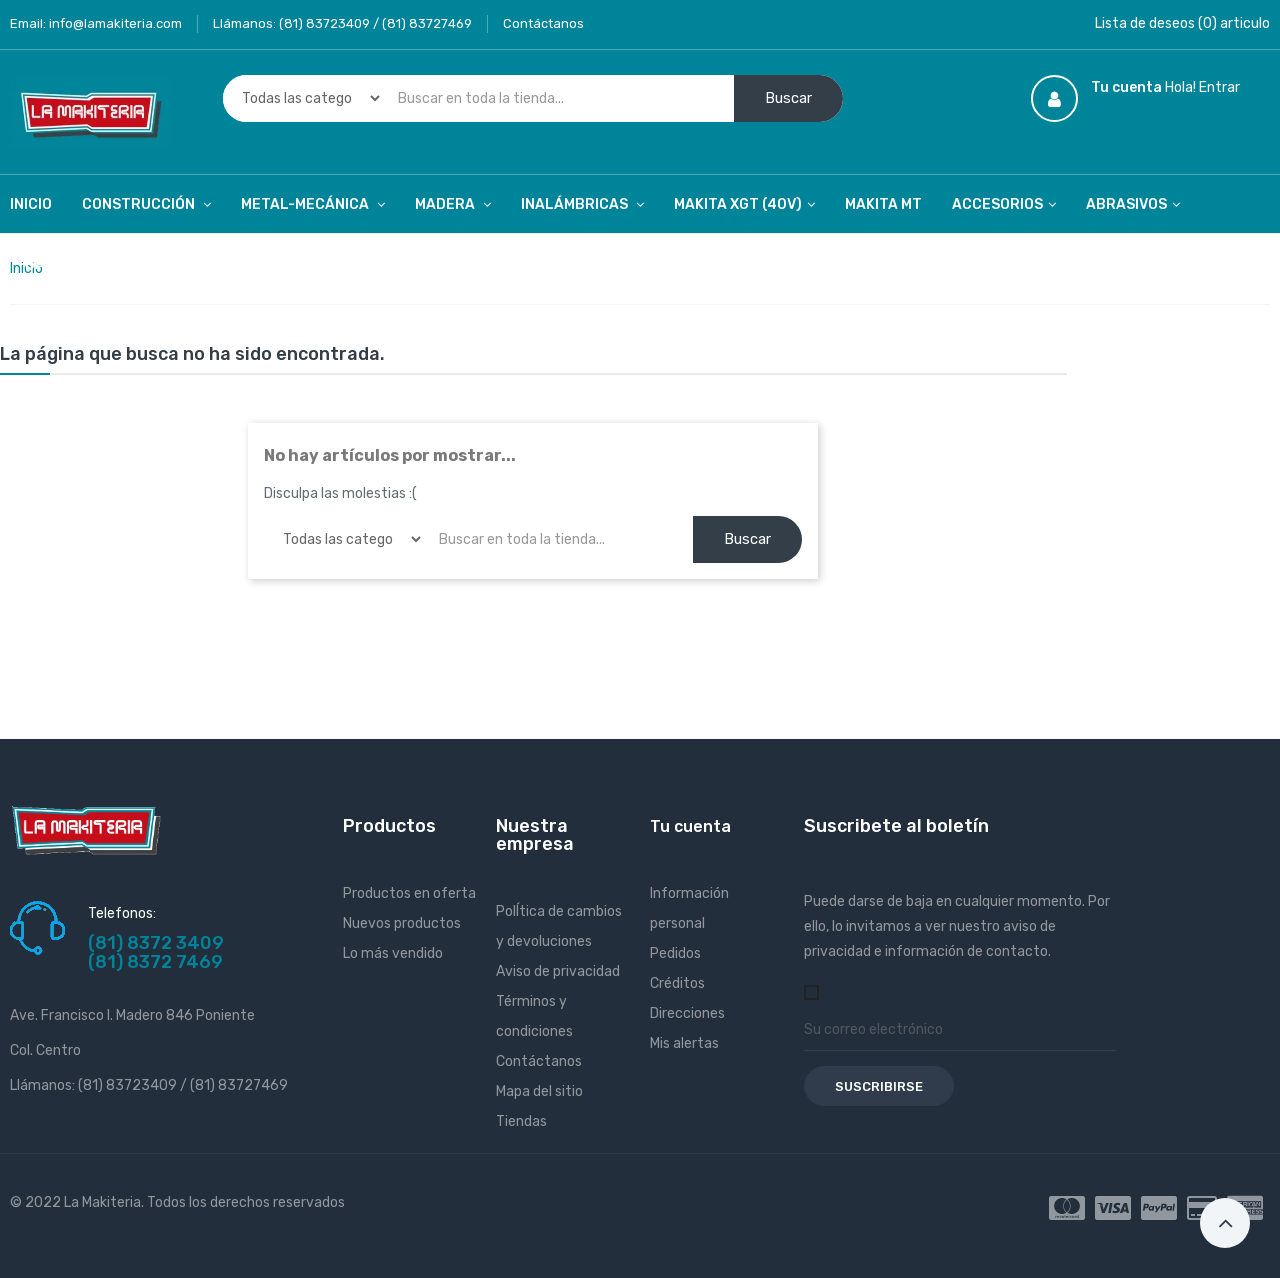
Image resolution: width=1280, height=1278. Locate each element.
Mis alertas (684, 1043)
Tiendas (521, 1121)
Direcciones (687, 1013)
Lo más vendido (393, 953)
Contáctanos (543, 23)
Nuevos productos (402, 923)
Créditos (677, 983)
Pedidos (675, 953)
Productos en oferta (409, 893)
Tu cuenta (690, 826)
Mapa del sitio (539, 1091)
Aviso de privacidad (558, 971)
